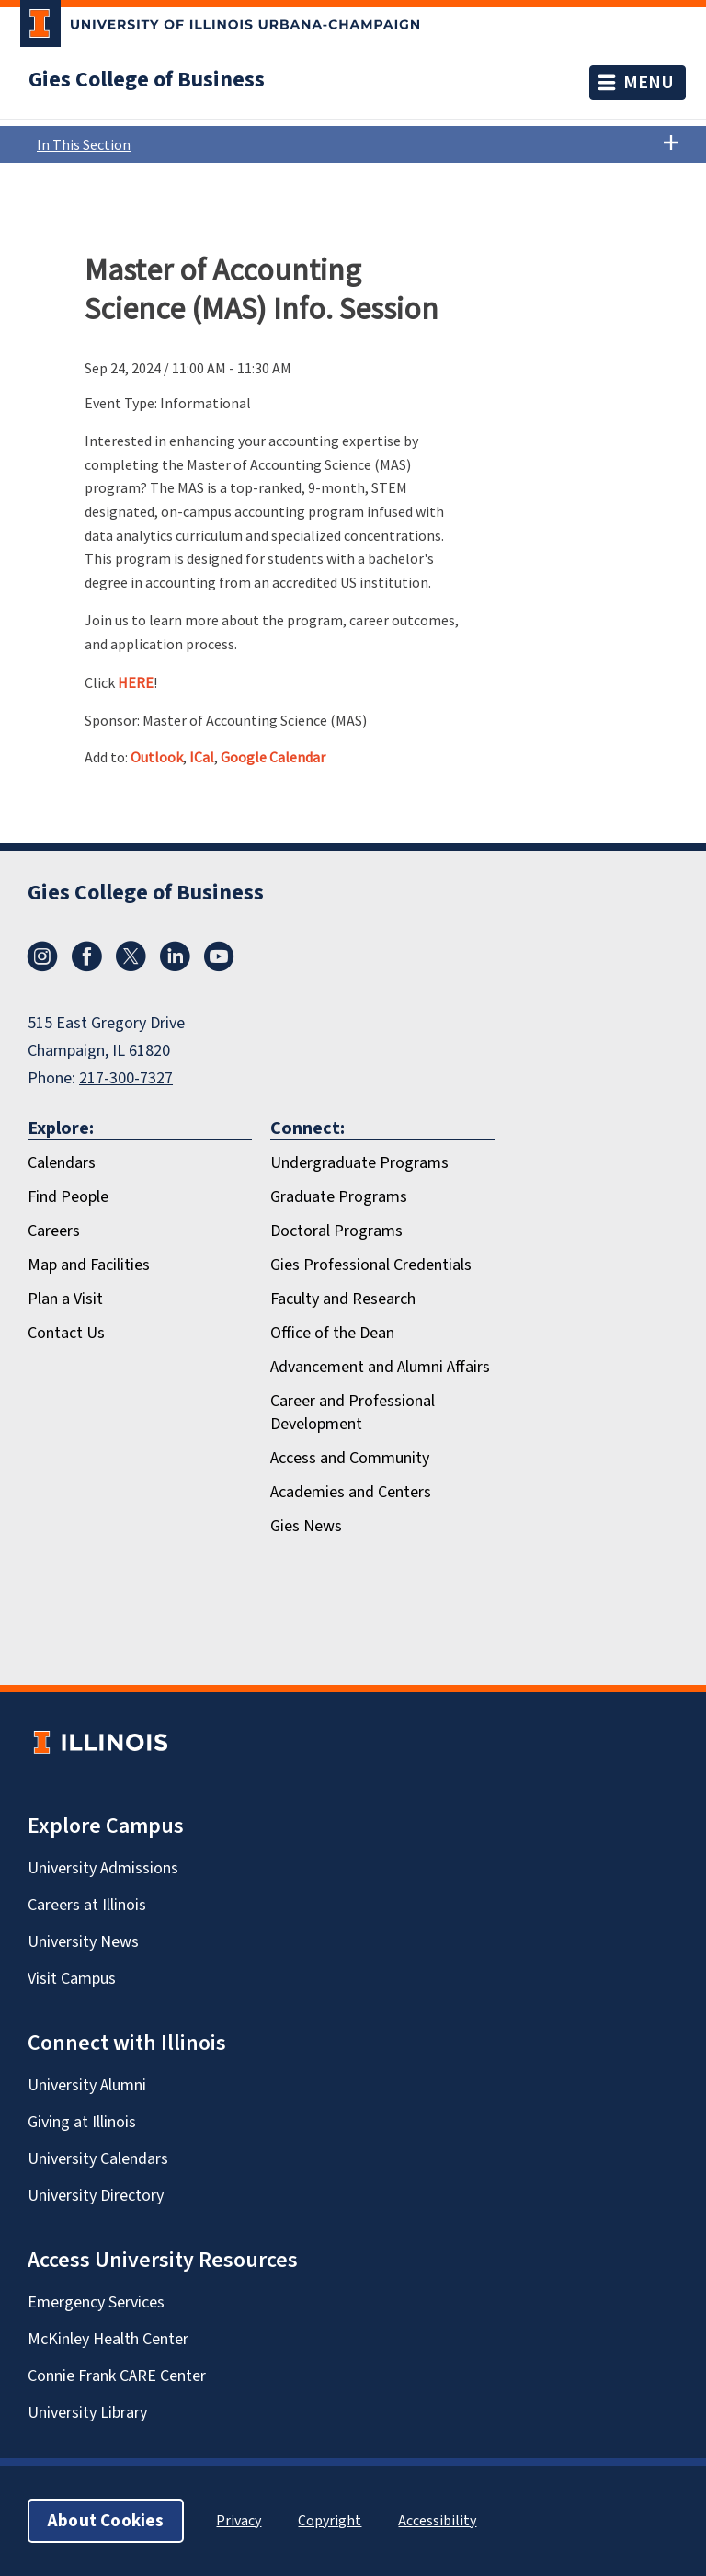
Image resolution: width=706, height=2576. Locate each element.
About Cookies (106, 2520)
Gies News (306, 1526)
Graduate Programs (338, 1196)
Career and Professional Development (352, 1412)
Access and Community (349, 1458)
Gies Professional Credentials (371, 1265)
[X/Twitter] (130, 966)
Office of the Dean (332, 1333)
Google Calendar (273, 757)
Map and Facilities (89, 1265)
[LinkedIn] (174, 966)
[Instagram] (42, 966)
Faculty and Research (343, 1299)
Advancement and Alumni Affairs (380, 1367)
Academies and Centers (350, 1492)
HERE (136, 682)
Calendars (62, 1162)
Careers (54, 1230)
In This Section (357, 144)
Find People (68, 1196)
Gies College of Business (146, 79)
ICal (201, 757)
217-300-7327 (126, 1078)
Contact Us (66, 1333)
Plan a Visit (65, 1299)
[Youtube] (219, 966)
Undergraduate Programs (359, 1162)
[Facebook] (86, 966)
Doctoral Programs (336, 1230)
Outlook (157, 757)
